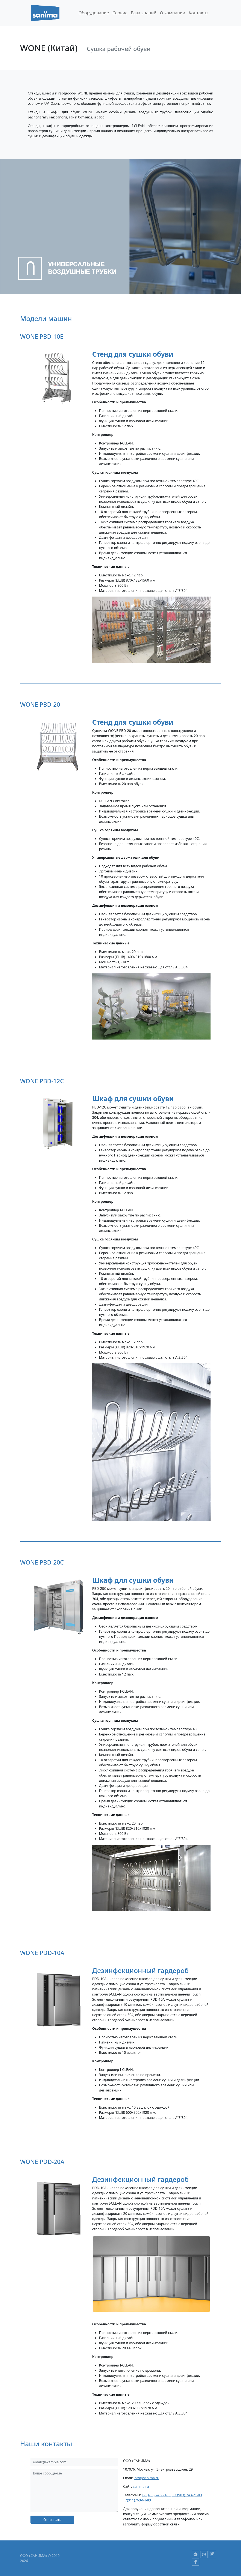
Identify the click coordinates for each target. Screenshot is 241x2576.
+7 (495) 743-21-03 (156, 2495)
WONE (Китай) (50, 47)
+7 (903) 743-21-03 (187, 2495)
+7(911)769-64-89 (137, 2500)
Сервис (119, 13)
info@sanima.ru (146, 2478)
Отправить (52, 2519)
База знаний (143, 13)
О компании (172, 13)
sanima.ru (141, 2486)
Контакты (198, 13)
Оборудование (94, 13)
